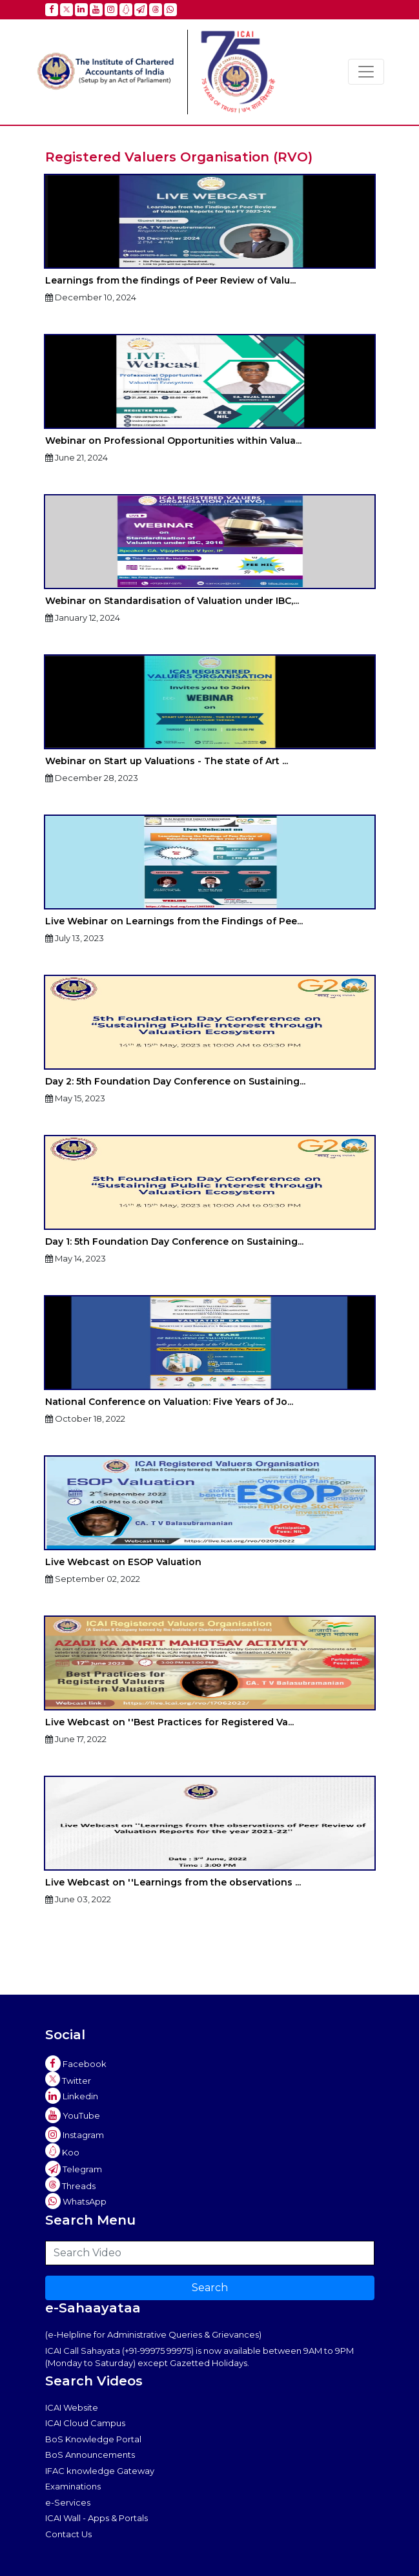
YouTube (72, 2115)
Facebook (76, 2064)
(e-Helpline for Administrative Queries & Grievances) (153, 2334)
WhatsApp (76, 2201)
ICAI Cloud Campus (85, 2423)
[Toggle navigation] (366, 72)
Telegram (73, 2169)
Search (210, 2287)
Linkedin (71, 2096)
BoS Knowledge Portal (93, 2439)
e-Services (67, 2502)
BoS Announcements (90, 2454)
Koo (62, 2150)
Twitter (68, 2079)
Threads (70, 2184)
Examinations (73, 2486)
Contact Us (68, 2534)
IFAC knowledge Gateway (99, 2471)
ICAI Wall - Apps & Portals (96, 2518)
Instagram (74, 2135)
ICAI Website (71, 2407)
